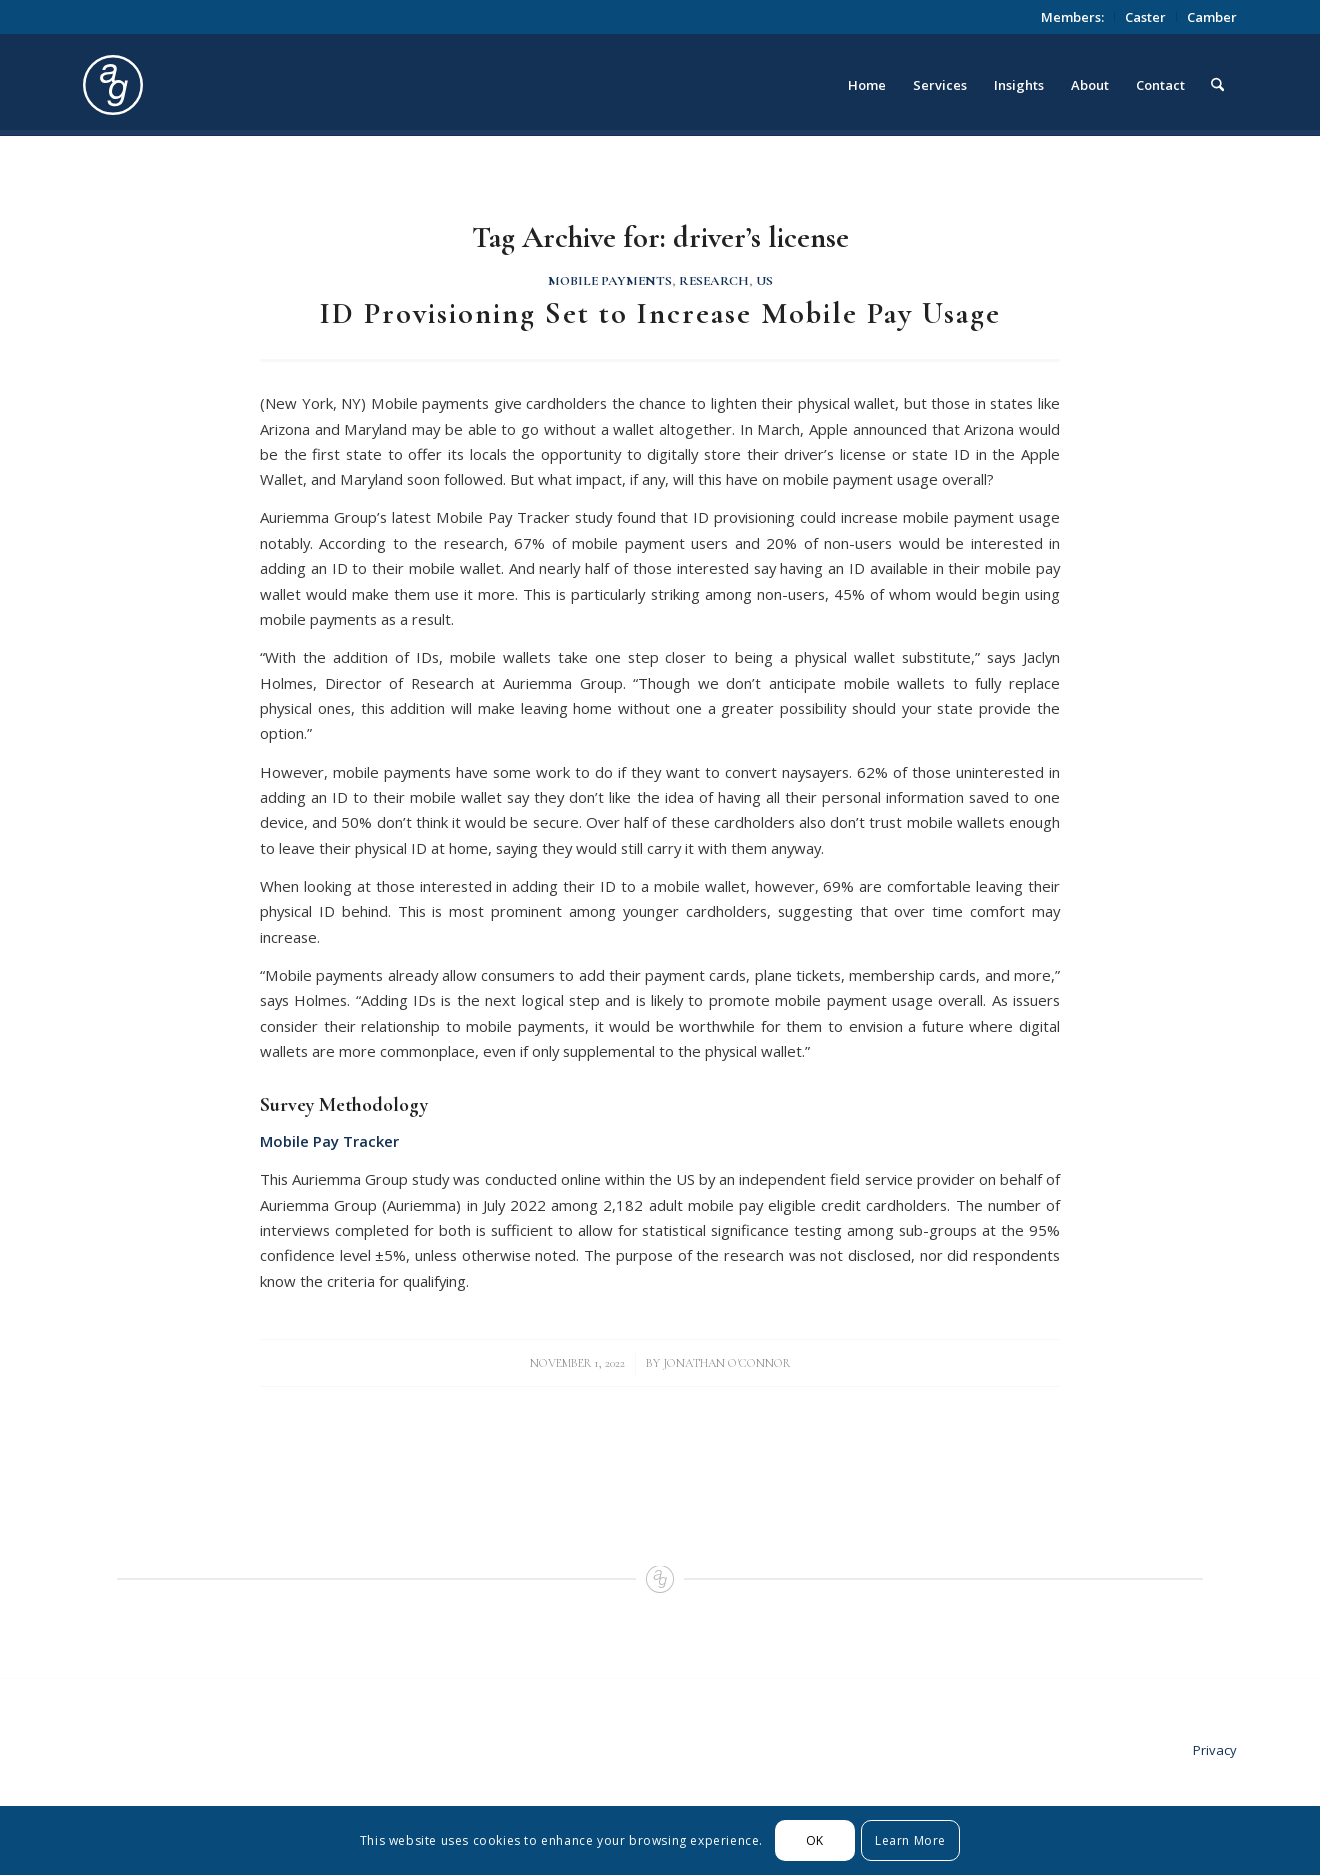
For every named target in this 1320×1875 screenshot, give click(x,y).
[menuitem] (1073, 17)
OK (815, 1840)
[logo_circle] (225, 85)
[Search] (1217, 85)
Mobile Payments (610, 281)
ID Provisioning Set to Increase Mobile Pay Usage (660, 313)
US (764, 281)
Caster (1145, 17)
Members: (1072, 17)
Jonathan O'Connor (726, 1363)
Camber (1212, 17)
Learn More (910, 1840)
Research (714, 281)
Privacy (1215, 1750)
